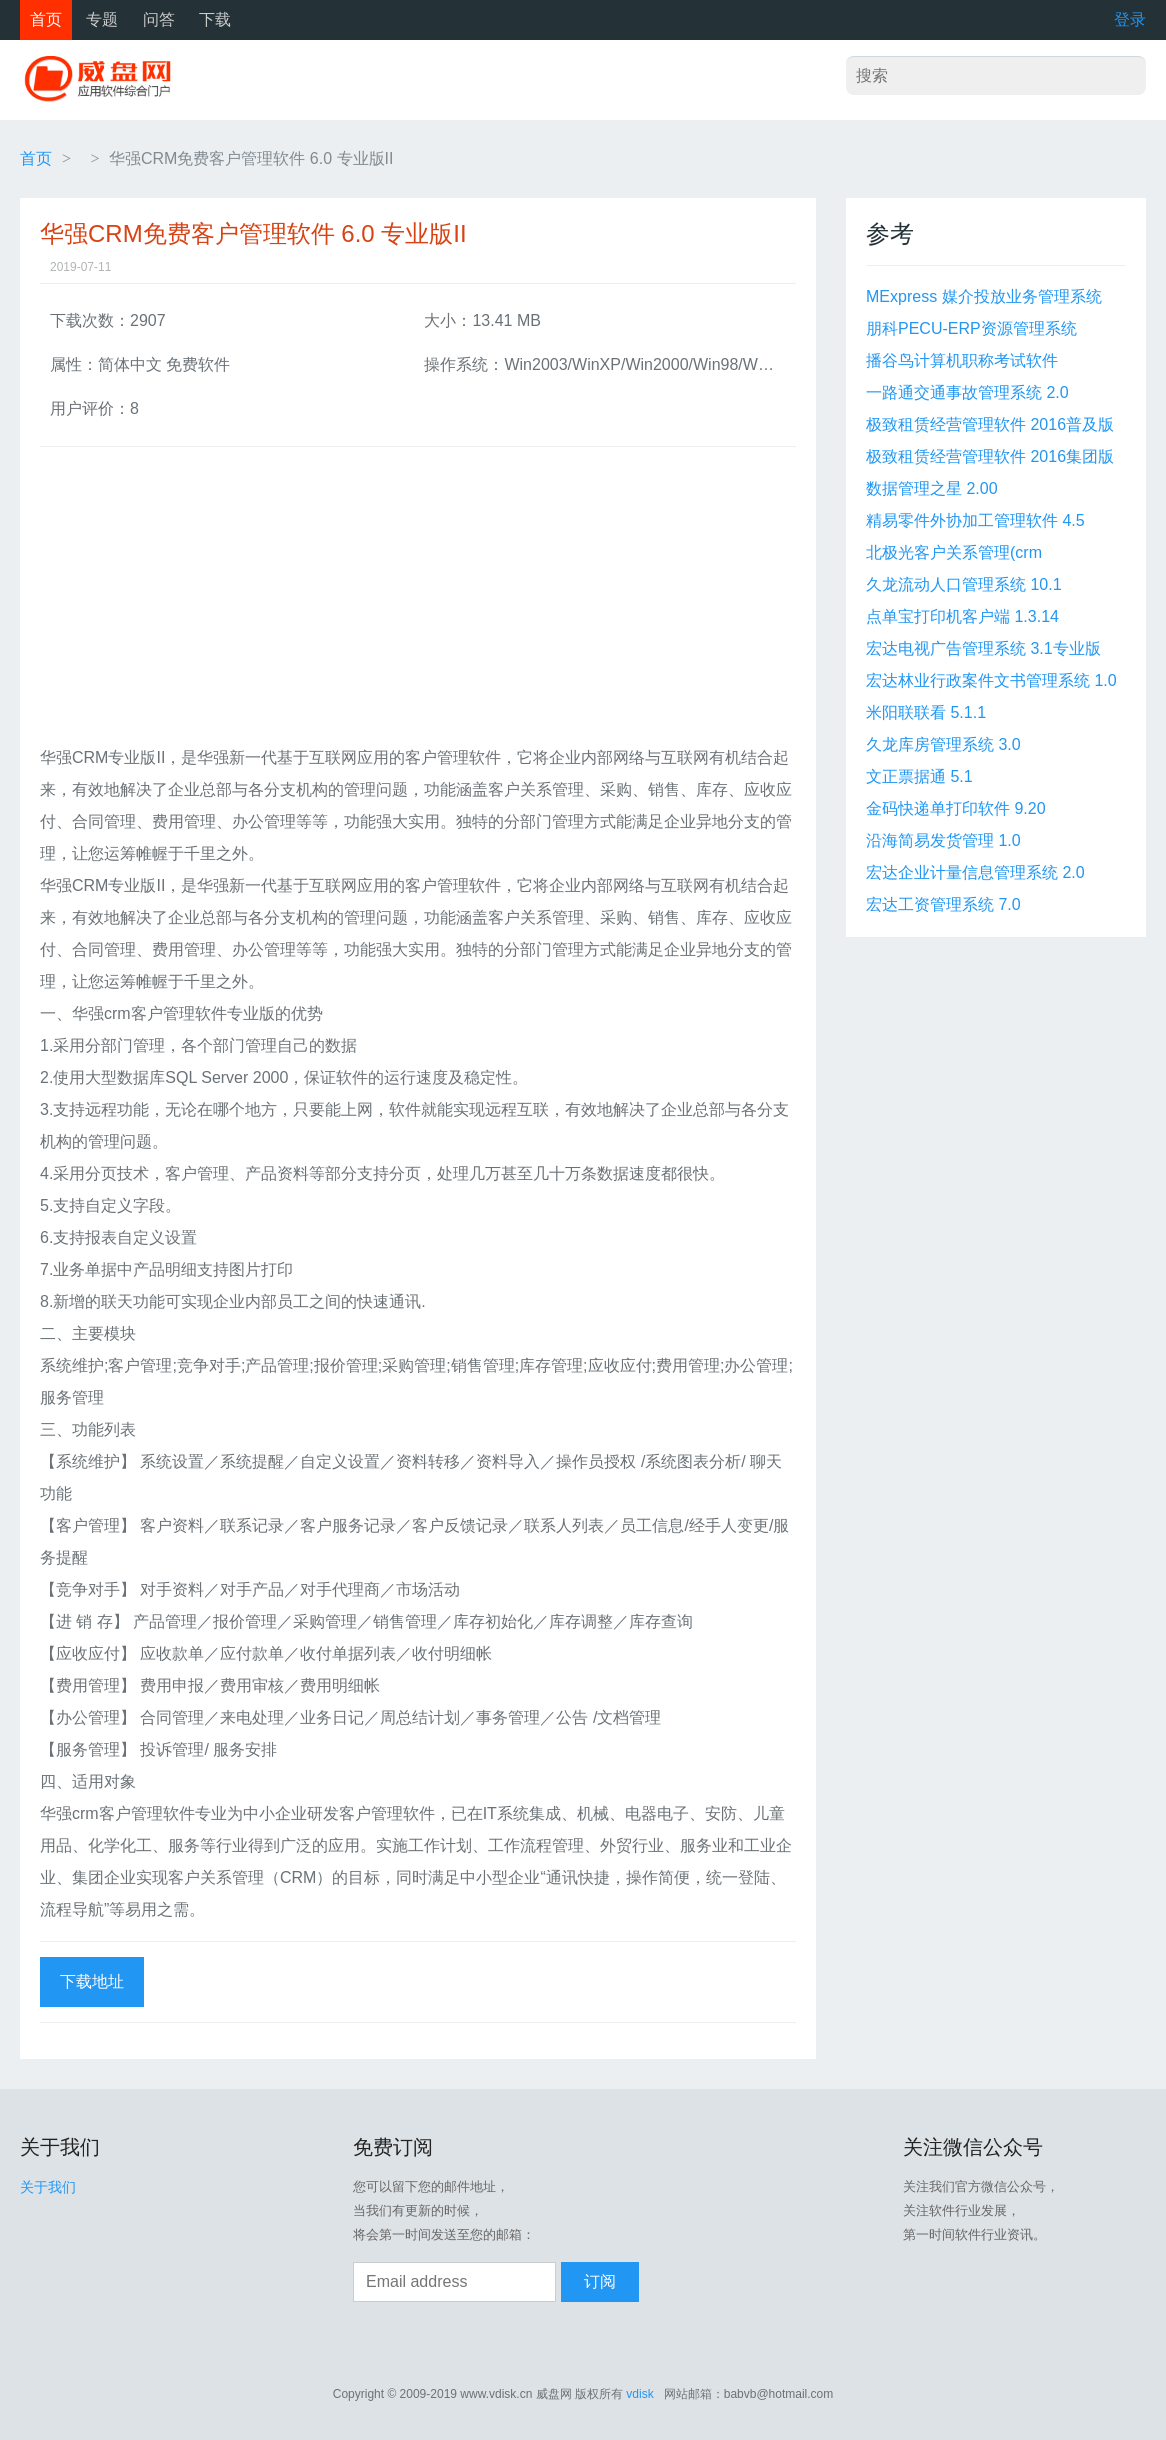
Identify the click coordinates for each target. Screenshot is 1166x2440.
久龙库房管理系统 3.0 (943, 744)
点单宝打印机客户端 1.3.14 (962, 616)
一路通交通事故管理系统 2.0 (967, 392)
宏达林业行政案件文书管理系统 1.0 (991, 680)
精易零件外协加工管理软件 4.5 (975, 520)
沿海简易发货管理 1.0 (943, 840)
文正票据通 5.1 (919, 776)
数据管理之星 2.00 (932, 488)
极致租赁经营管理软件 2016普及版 (990, 424)
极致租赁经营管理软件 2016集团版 (990, 456)
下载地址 (92, 1981)
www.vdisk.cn (496, 2394)
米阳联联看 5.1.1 (926, 712)
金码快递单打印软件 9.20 (956, 808)
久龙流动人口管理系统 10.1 (964, 584)
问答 (159, 19)
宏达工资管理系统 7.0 (943, 904)
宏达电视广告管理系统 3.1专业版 (983, 648)
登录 (1130, 19)
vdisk (639, 2394)
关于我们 (48, 2187)
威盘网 (105, 80)
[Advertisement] (418, 602)
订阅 (600, 2281)
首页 (46, 19)
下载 (215, 19)
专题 (102, 19)
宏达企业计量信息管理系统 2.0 (975, 872)
